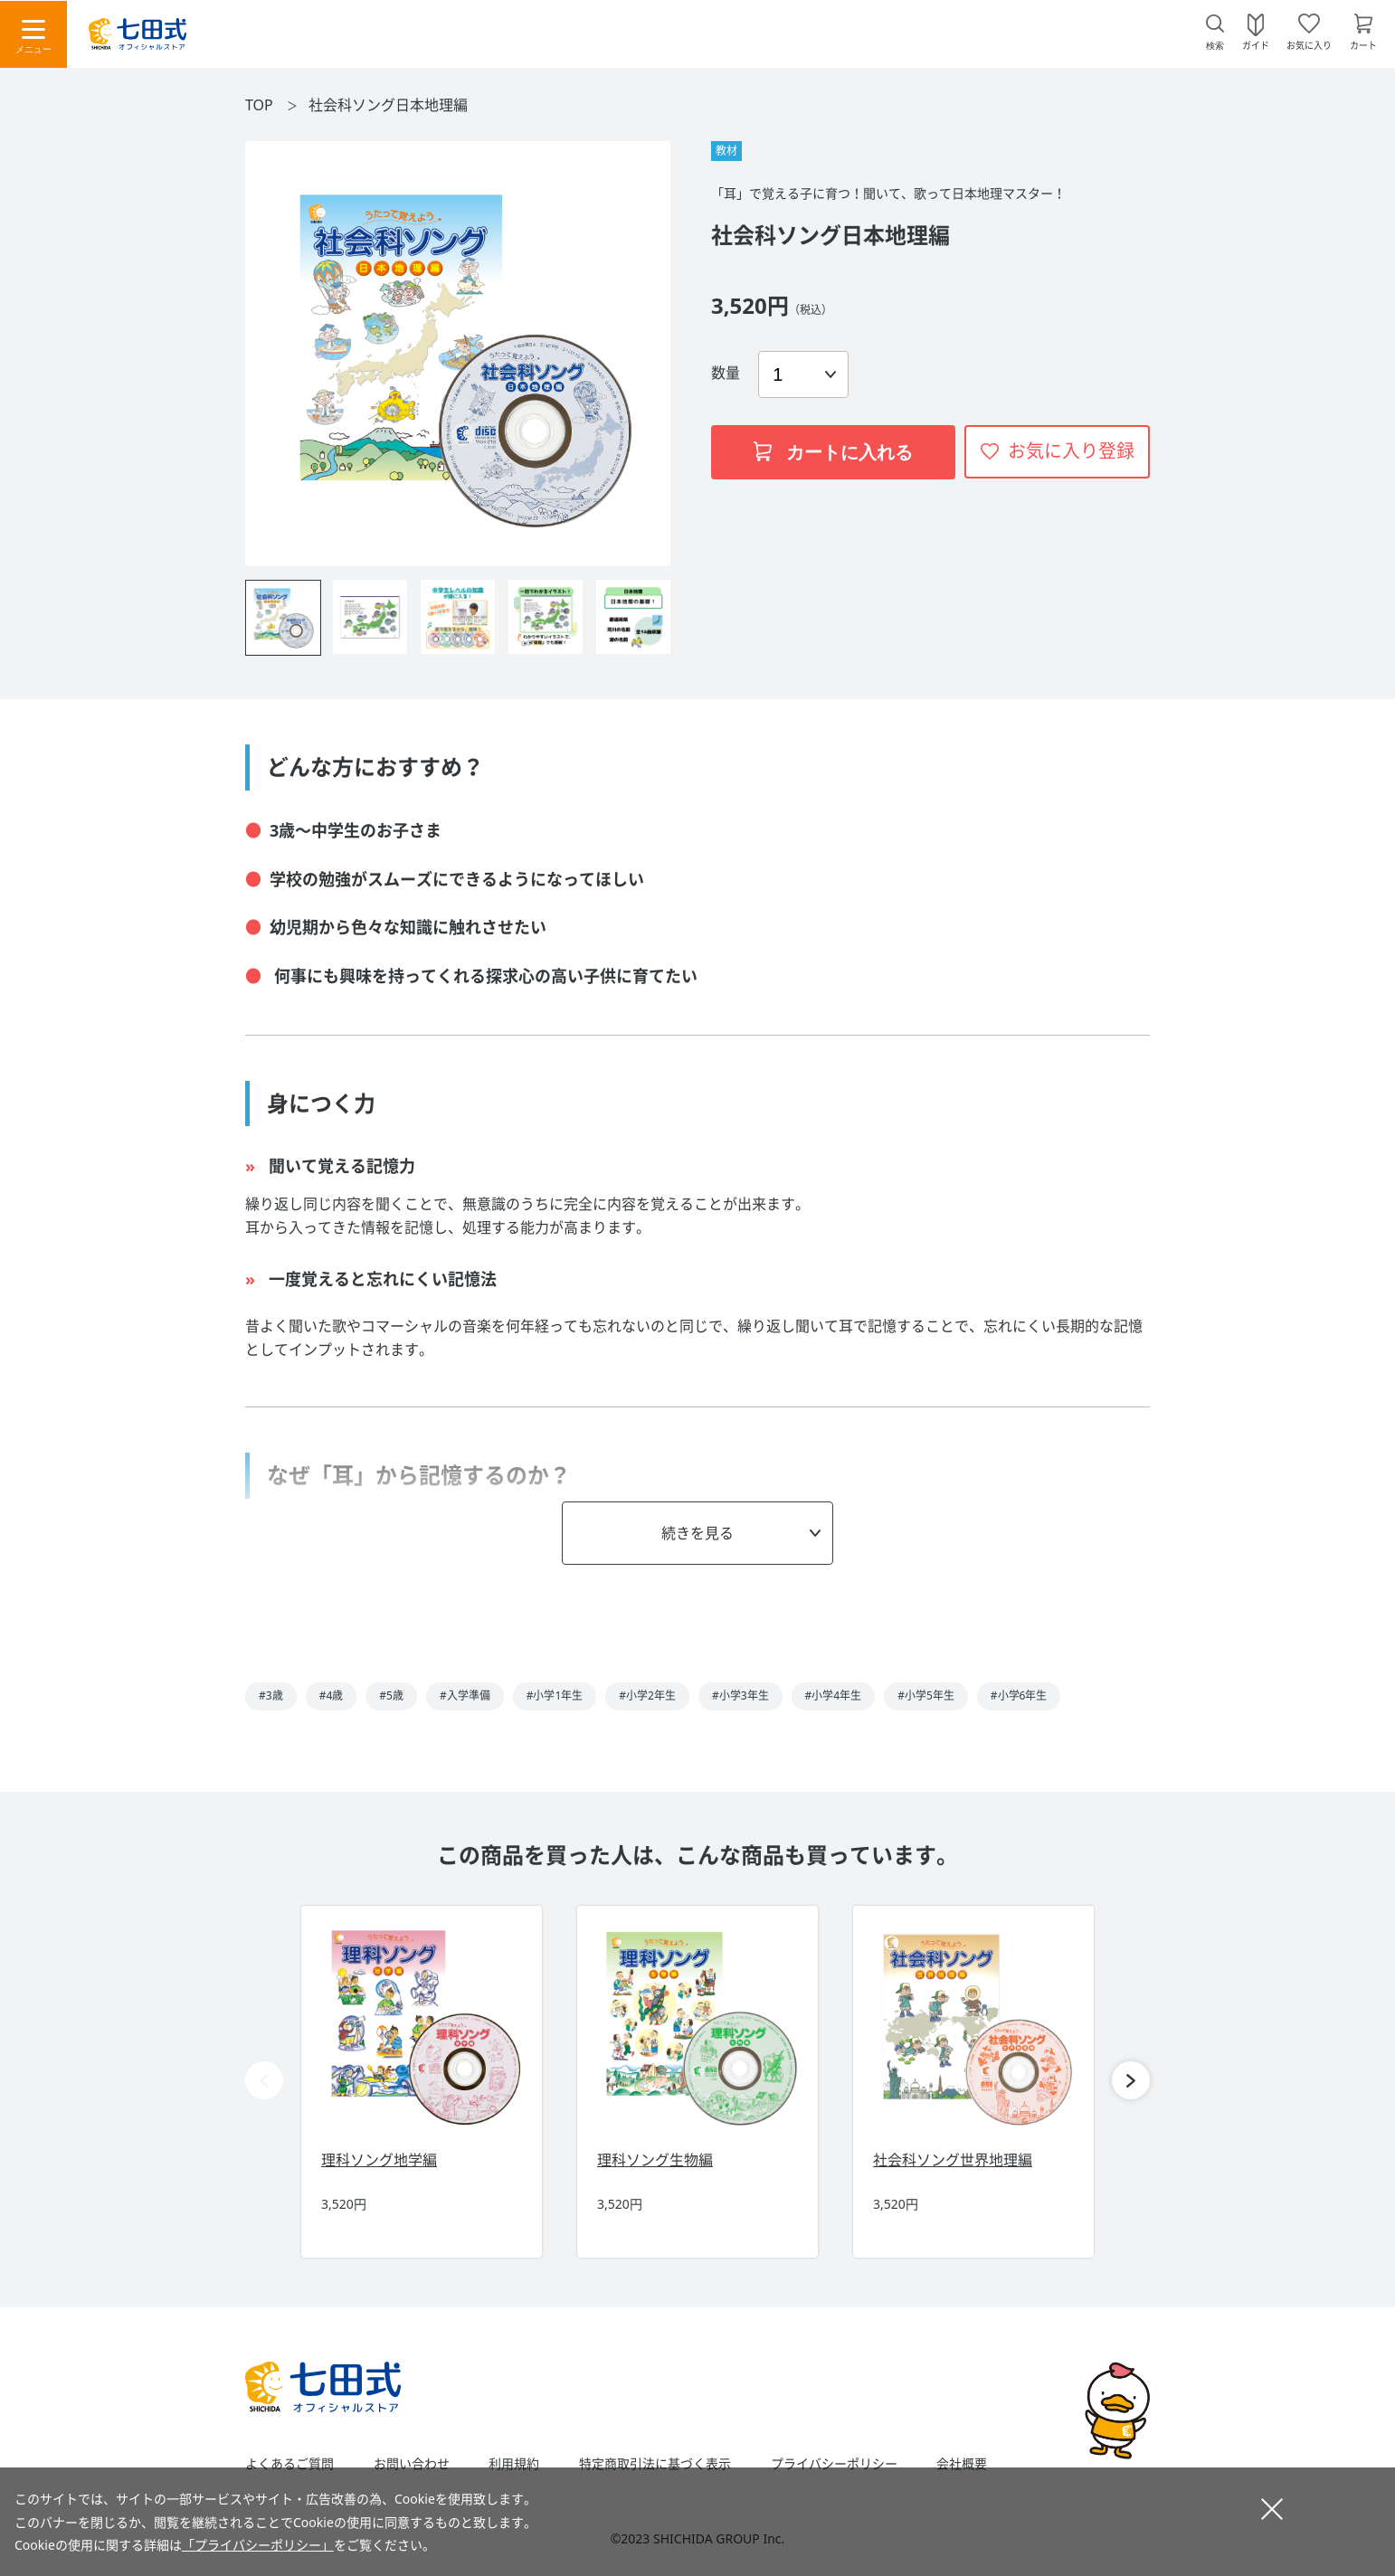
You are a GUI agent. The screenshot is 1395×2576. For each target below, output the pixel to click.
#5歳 (391, 1695)
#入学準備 (465, 1695)
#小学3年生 (740, 1695)
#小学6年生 (1019, 1695)
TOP (259, 105)
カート (1363, 44)
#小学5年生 (925, 1695)
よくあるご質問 (289, 2464)
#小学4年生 (833, 1695)
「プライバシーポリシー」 (258, 2544)
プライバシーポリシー (834, 2464)
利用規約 (514, 2464)
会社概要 (961, 2464)
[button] (1131, 2080)
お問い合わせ (412, 2464)
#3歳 (271, 1695)
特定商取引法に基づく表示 (655, 2464)
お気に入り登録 (1071, 451)
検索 (1215, 46)
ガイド (1255, 44)
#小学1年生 (555, 1695)
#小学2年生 (647, 1695)
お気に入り (1309, 44)
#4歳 (331, 1695)
